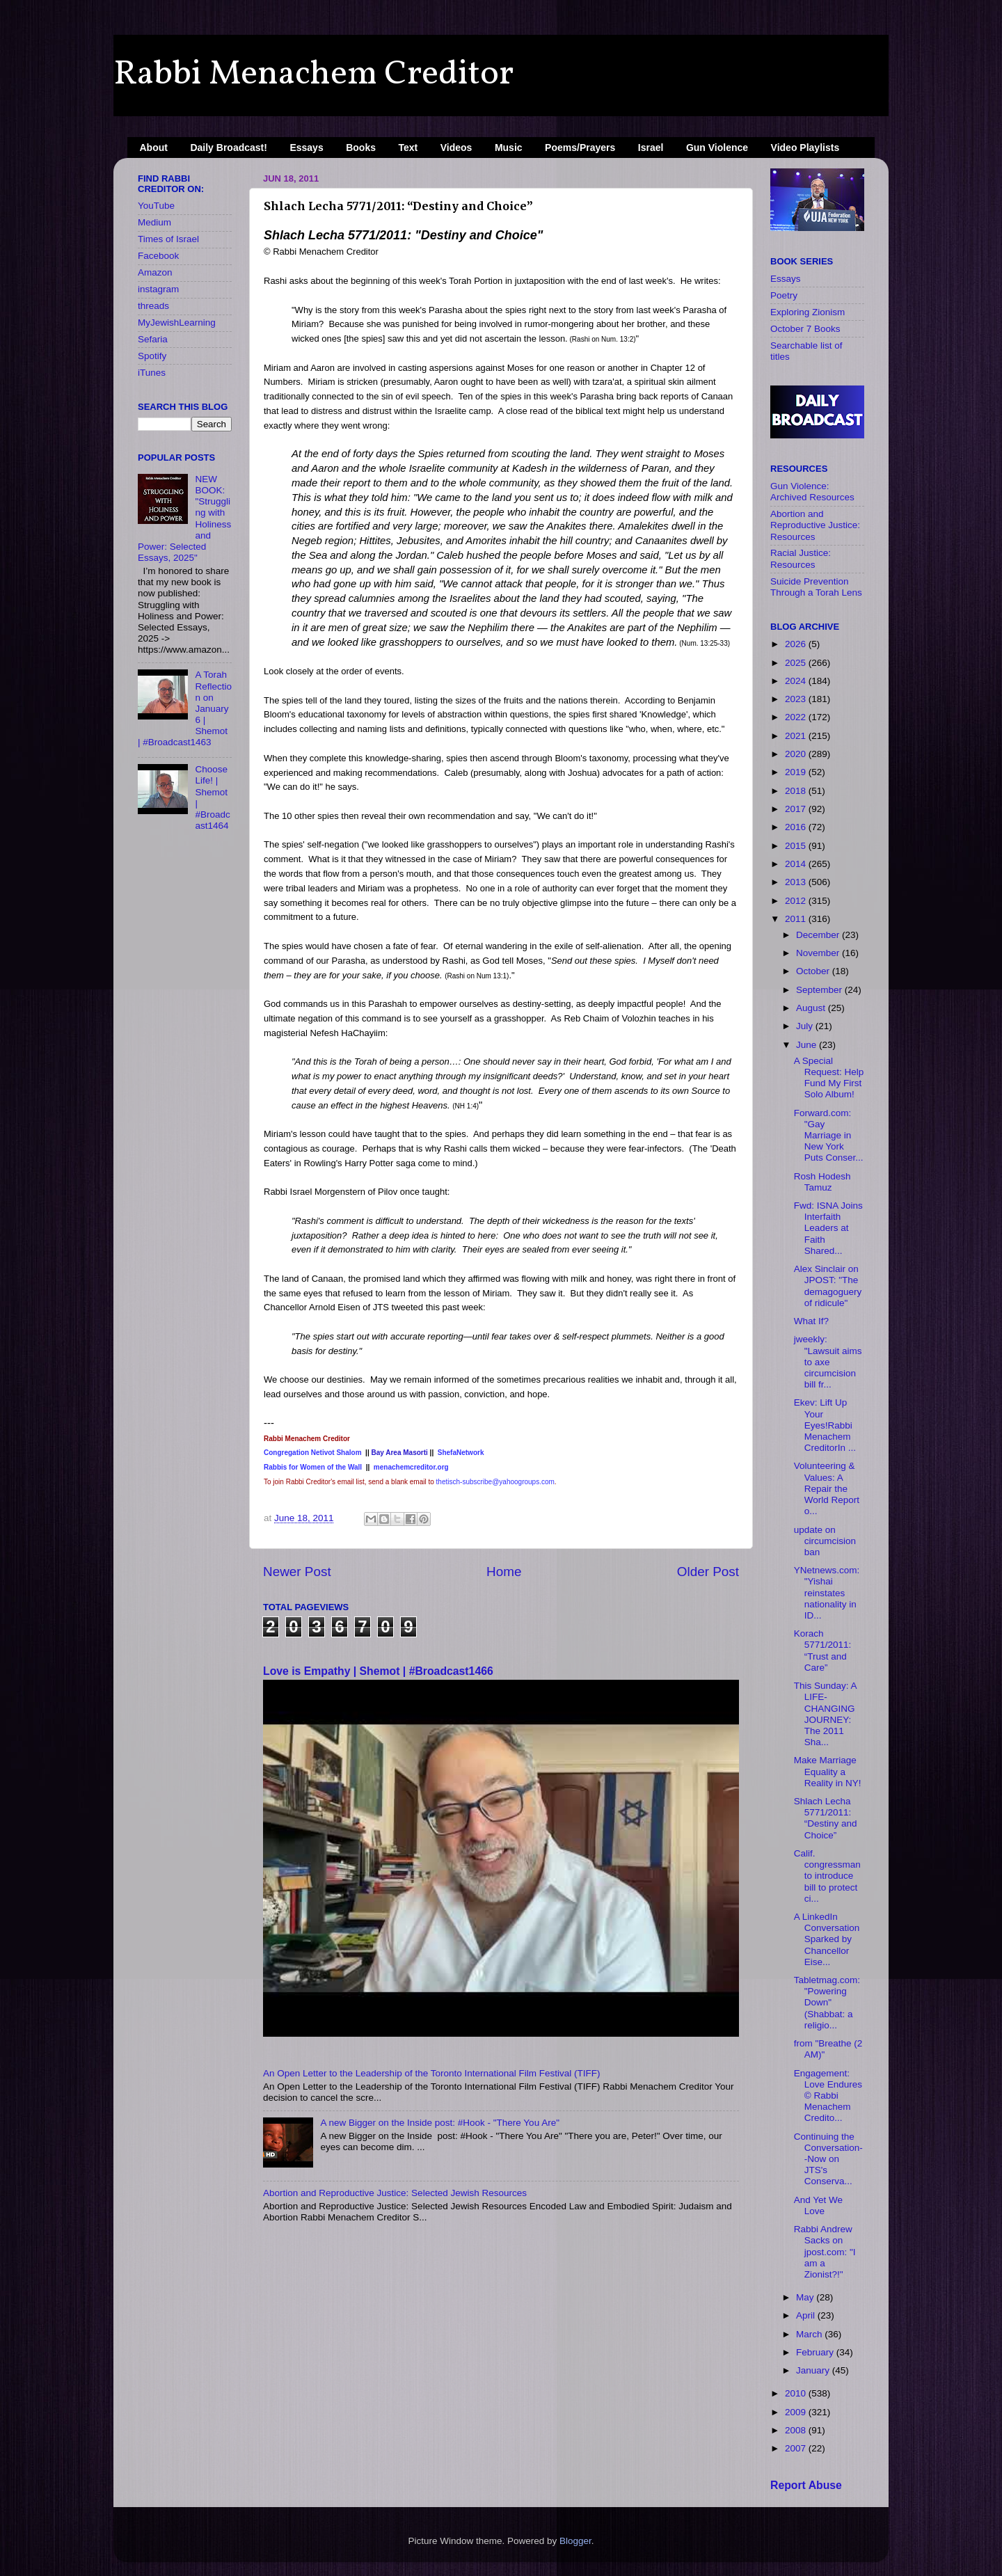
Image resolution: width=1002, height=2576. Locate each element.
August (812, 1008)
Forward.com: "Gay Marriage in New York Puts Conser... (829, 1135)
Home (503, 1571)
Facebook (158, 256)
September (820, 990)
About (154, 147)
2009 (797, 2412)
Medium (154, 222)
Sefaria (153, 339)
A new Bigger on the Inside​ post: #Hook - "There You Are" (439, 2122)
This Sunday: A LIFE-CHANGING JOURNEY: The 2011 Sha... (825, 1713)
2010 (797, 2393)
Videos (456, 147)
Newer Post (297, 1571)
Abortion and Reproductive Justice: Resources (815, 525)
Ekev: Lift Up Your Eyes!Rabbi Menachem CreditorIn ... (825, 1425)
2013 (797, 882)
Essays (306, 147)
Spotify (152, 356)
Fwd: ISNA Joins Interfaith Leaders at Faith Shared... (828, 1228)
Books (361, 147)
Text (408, 147)
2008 (797, 2430)
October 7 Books (805, 329)
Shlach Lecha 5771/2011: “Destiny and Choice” (825, 1818)
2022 (797, 717)
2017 (797, 809)
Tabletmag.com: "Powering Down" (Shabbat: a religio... (827, 2002)
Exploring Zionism (807, 312)
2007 (797, 2448)
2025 (797, 663)
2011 (797, 919)
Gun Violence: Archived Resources (812, 491)
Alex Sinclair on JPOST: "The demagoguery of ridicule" (828, 1286)
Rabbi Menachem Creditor (313, 74)
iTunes (152, 372)
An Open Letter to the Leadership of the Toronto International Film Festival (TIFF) (432, 2073)
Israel (651, 147)
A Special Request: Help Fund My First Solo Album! (829, 1078)
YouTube (156, 205)
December (819, 935)
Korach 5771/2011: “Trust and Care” (823, 1650)
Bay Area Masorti (400, 1452)
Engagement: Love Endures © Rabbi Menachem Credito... (828, 2096)
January (814, 2370)
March (810, 2334)
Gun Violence (717, 147)
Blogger (575, 2541)
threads (153, 306)
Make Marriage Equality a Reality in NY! (827, 1771)
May (806, 2297)
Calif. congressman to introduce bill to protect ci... (827, 1876)
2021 (797, 736)
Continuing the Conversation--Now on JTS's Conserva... (828, 2159)
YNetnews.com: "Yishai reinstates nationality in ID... (827, 1593)
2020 (797, 754)
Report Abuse (806, 2485)
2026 (797, 644)
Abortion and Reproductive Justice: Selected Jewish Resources (395, 2193)
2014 (797, 864)
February (816, 2352)
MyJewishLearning (177, 322)
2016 (797, 827)
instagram (158, 289)
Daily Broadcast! (228, 147)
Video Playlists (805, 147)
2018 (797, 791)
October (814, 971)
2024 (797, 681)
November (819, 953)
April (807, 2315)
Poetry (783, 295)
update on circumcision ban (825, 1541)
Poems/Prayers (580, 147)
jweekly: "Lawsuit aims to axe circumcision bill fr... (828, 1362)
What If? (811, 1321)
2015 (797, 846)
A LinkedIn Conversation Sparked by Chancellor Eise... (827, 1939)
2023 (797, 699)
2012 (797, 901)
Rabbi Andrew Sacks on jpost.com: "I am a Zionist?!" (825, 2252)
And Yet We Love (818, 2205)
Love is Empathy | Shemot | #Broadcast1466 (378, 1671)
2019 (797, 772)
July (806, 1026)
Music (509, 147)
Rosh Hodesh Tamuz (822, 1182)
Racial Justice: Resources (800, 558)
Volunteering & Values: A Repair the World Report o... (826, 1488)
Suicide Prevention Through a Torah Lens (816, 587)
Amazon (155, 272)
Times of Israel (168, 239)
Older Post (708, 1571)
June (807, 1045)
